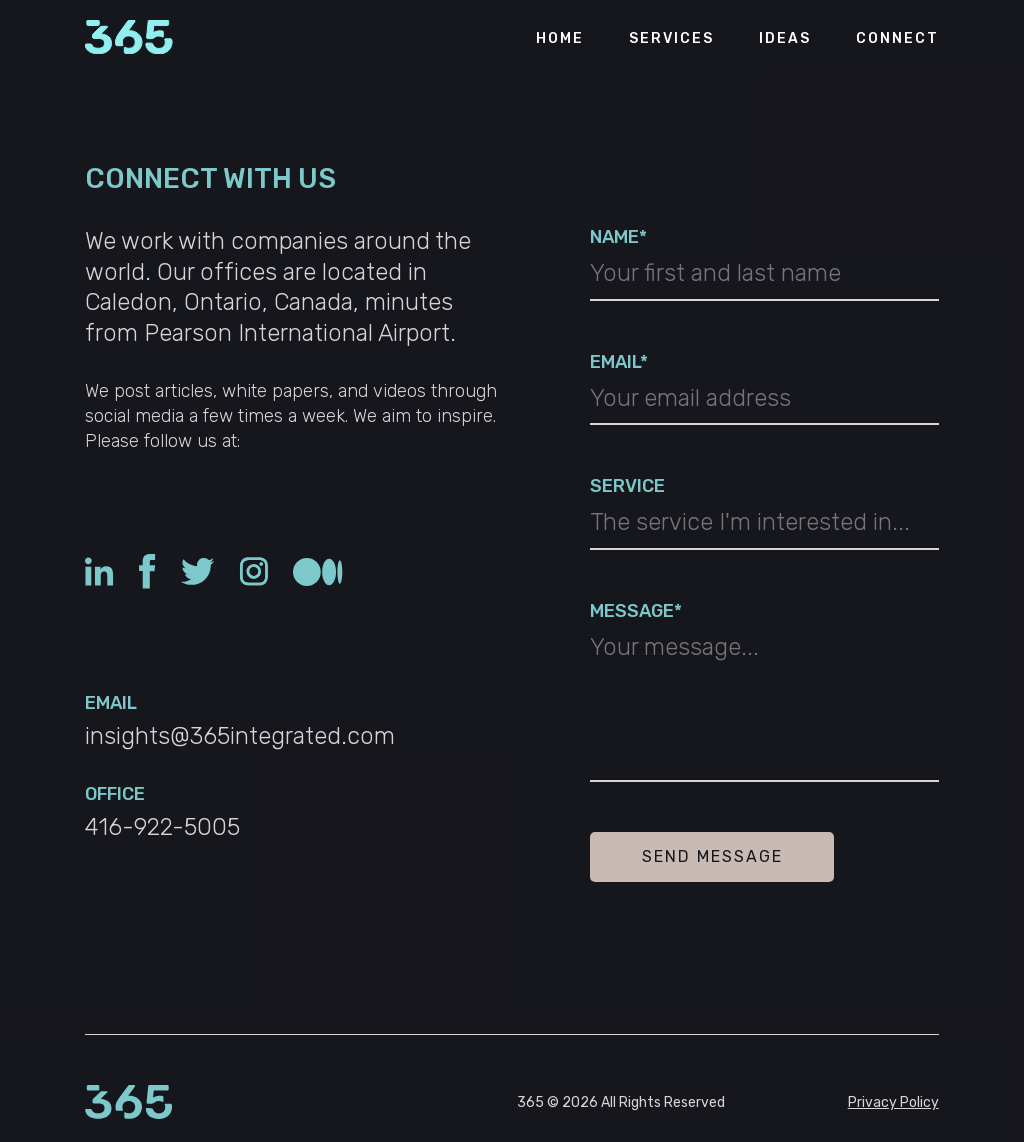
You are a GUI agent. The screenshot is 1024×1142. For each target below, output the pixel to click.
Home (560, 39)
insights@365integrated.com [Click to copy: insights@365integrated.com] (240, 736)
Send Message (712, 856)
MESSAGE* (636, 611)
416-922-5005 (162, 827)
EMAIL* (619, 362)
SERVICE (627, 486)
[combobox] (764, 528)
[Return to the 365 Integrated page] (129, 38)
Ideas (785, 39)
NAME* (618, 237)
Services (671, 39)
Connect (897, 39)
